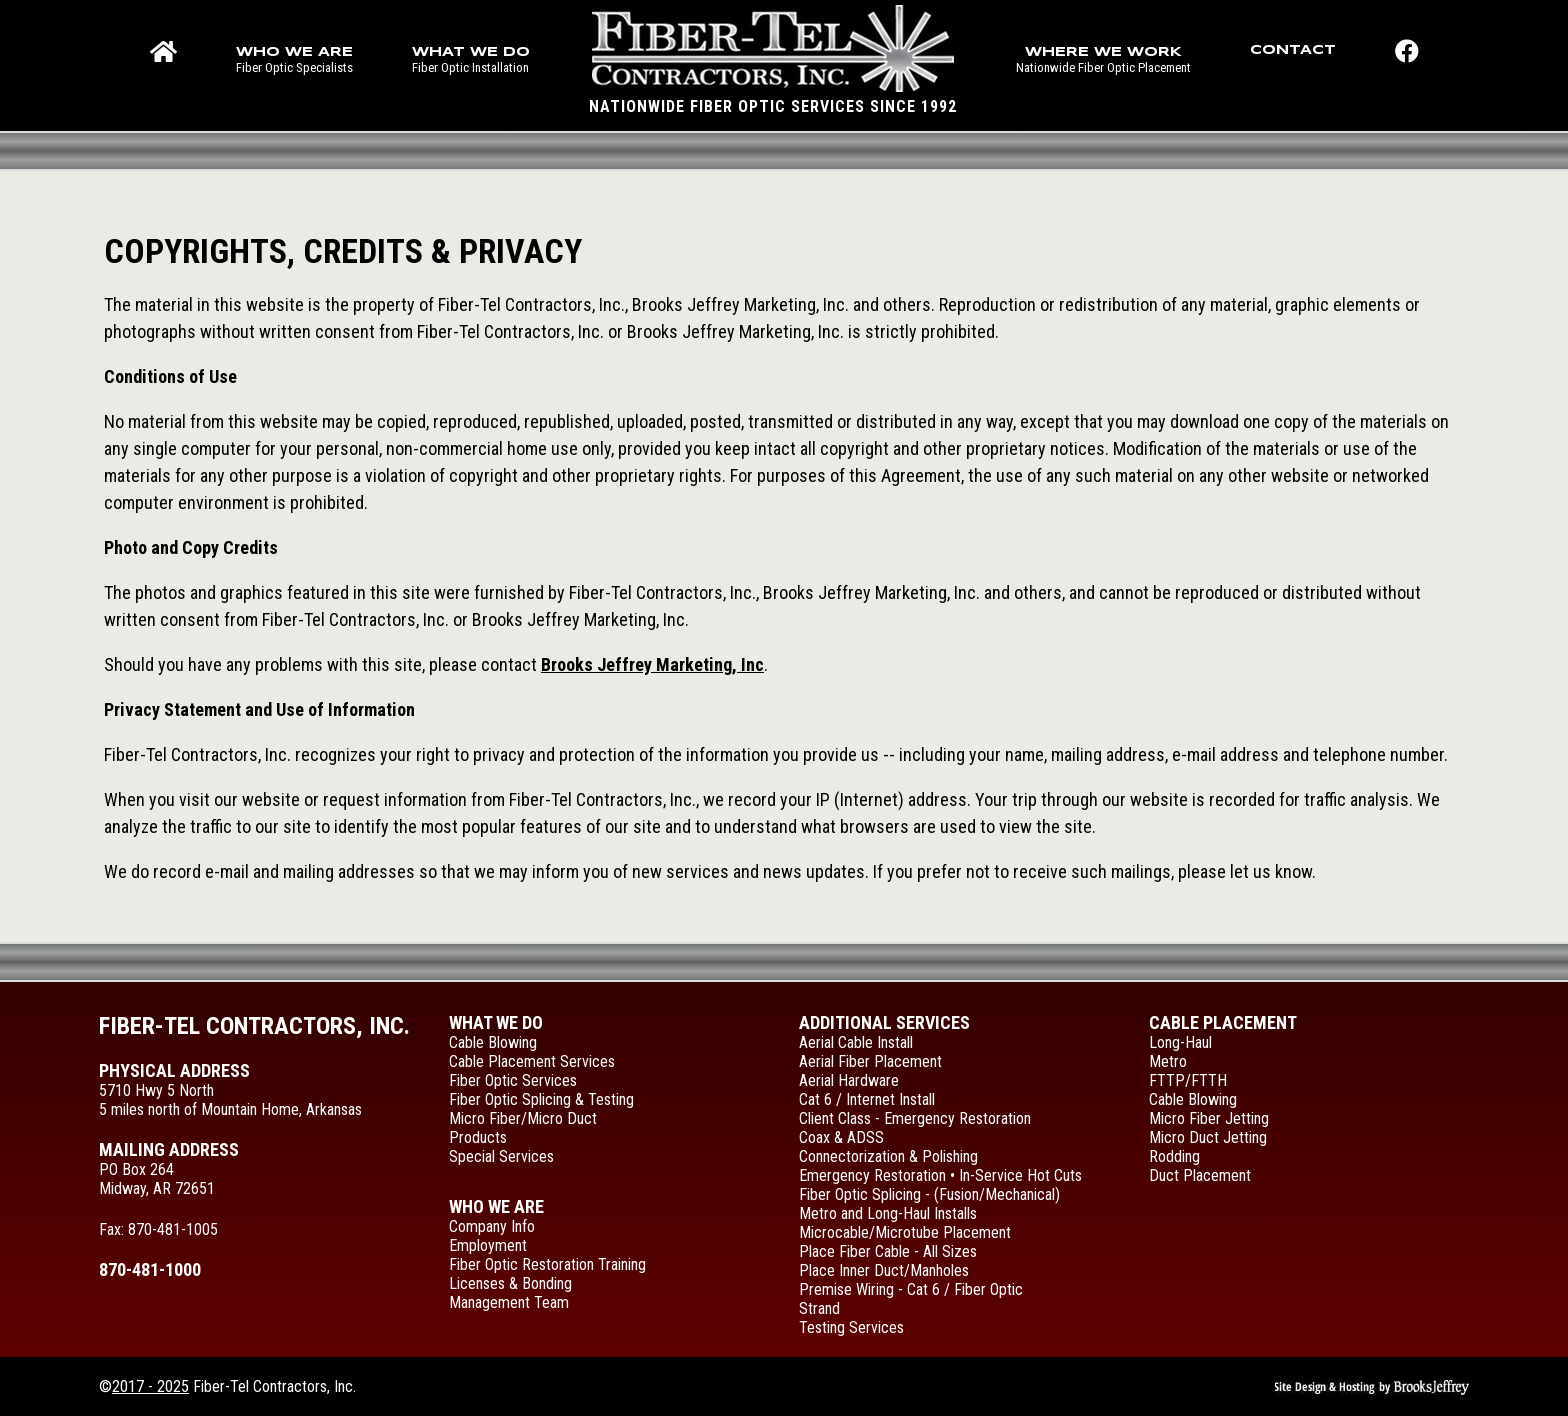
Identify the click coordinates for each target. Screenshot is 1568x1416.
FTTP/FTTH (1188, 1080)
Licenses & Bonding (510, 1283)
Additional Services (884, 1022)
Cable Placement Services (532, 1061)
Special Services (501, 1156)
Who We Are (496, 1206)
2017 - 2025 (150, 1386)
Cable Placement (1223, 1022)
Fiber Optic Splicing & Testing (541, 1099)
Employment (488, 1245)
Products (478, 1137)
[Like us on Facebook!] (1407, 65)
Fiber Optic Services (513, 1080)
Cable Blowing (493, 1042)
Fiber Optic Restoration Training (547, 1264)
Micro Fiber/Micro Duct (523, 1118)
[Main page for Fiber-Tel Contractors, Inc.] (773, 60)
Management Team (509, 1302)
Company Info (492, 1226)
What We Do (496, 1022)
